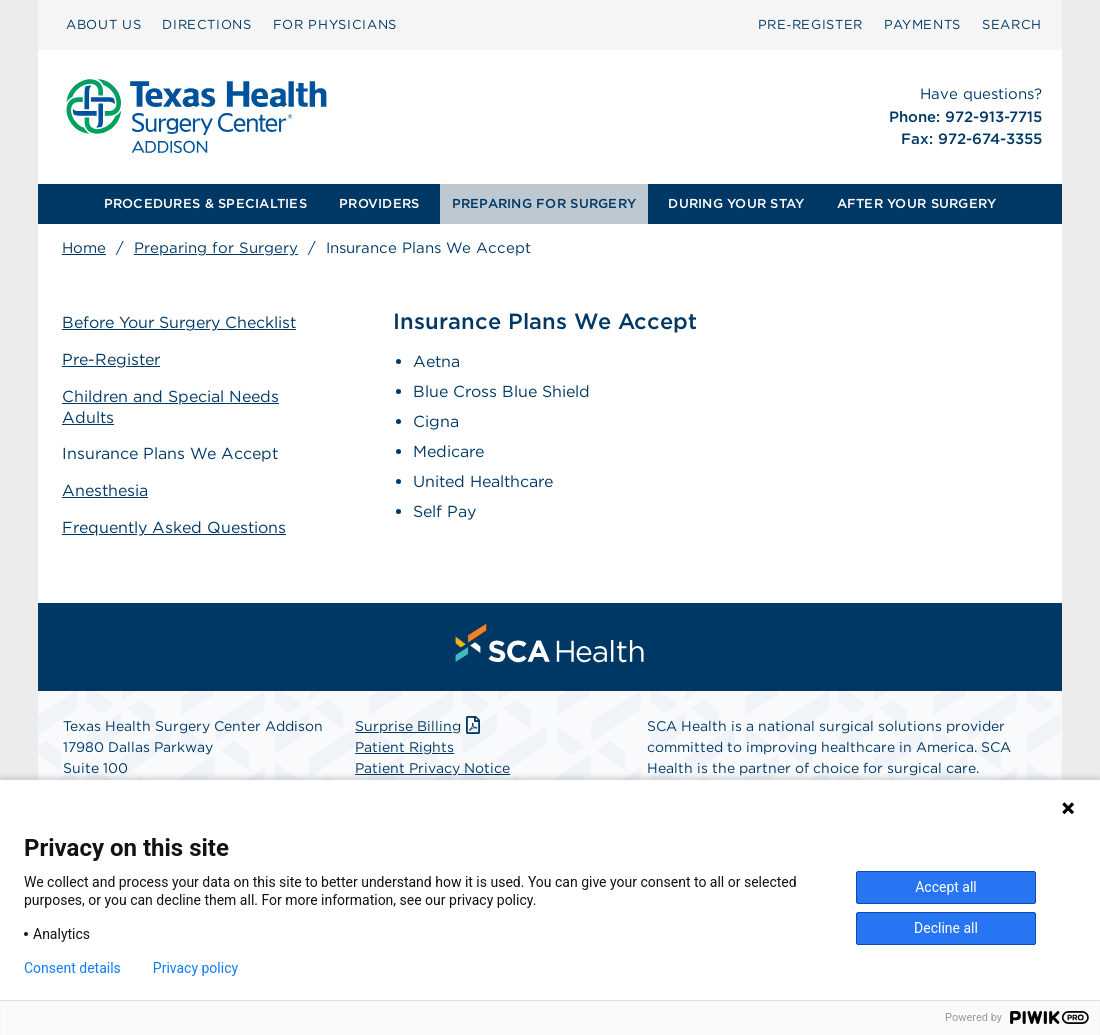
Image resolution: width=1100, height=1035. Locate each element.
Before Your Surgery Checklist (179, 322)
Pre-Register (111, 359)
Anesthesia (105, 490)
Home (84, 248)
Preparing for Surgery (216, 248)
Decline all (946, 928)
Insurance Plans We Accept (170, 453)
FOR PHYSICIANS (335, 24)
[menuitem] (103, 25)
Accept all (946, 887)
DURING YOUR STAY (736, 203)
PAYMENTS (922, 24)
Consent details (72, 968)
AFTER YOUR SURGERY (917, 203)
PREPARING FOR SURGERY (544, 203)
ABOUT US (103, 24)
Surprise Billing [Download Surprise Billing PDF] (419, 726)
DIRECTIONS (207, 24)
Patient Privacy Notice (432, 768)
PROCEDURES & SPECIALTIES (205, 203)
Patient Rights (404, 747)
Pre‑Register (810, 24)
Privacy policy (195, 968)
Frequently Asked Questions (174, 527)
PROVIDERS (379, 203)
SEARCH (1012, 24)
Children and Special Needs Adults (170, 407)
